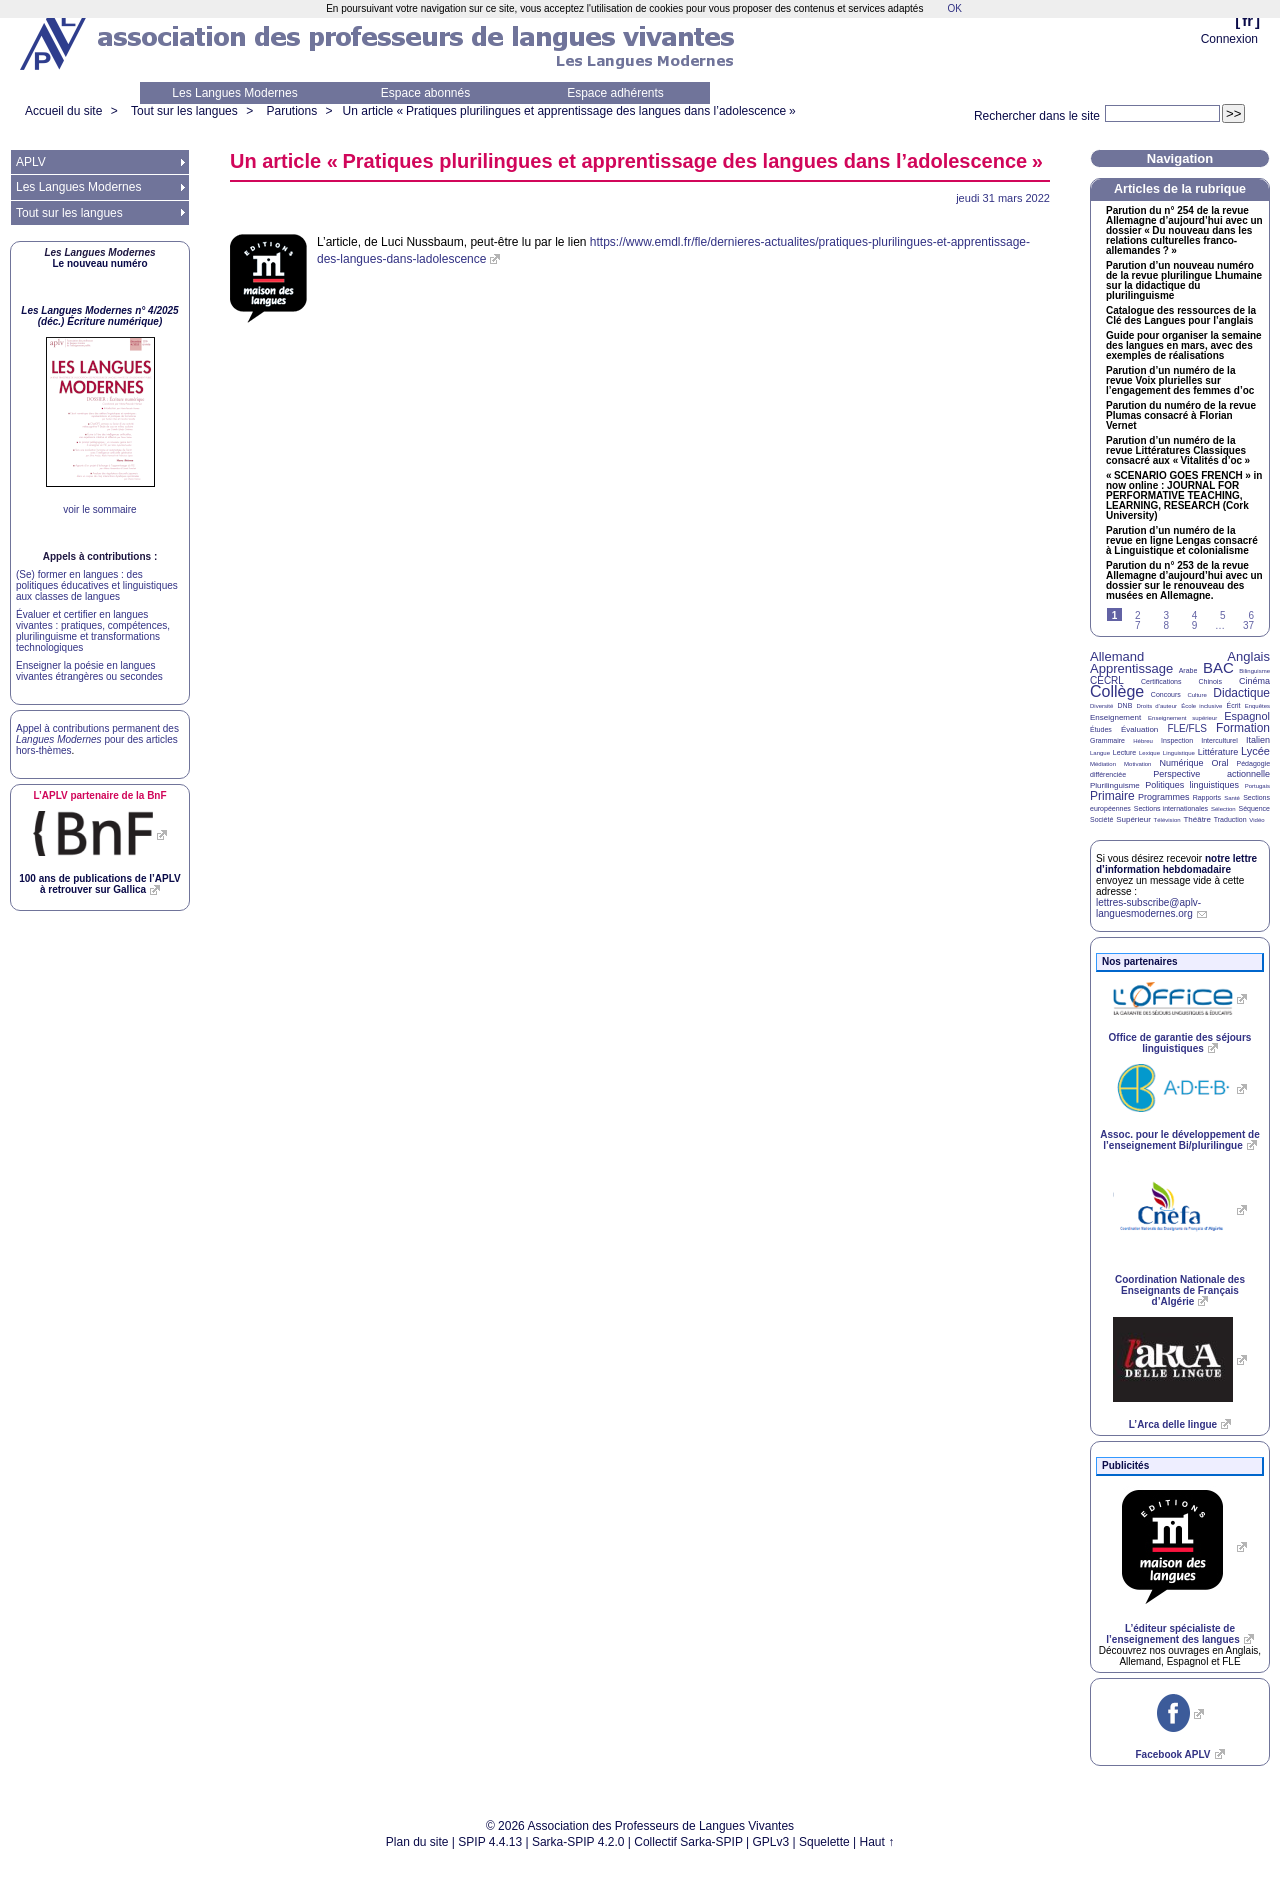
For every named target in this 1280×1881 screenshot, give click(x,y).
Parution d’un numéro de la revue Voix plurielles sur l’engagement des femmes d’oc (1180, 381)
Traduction (1230, 819)
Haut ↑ (877, 1842)
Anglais (1248, 656)
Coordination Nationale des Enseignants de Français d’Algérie (1180, 1290)
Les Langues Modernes (234, 93)
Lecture (1124, 752)
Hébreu (1143, 741)
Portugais (1257, 786)
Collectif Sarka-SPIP (688, 1842)
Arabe (1188, 670)
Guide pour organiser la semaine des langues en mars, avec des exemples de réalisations (1184, 346)
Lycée (1255, 751)
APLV (31, 162)
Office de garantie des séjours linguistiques (1180, 1043)
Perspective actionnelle (1211, 774)
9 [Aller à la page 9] (1195, 625)
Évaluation (1139, 729)
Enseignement (1115, 717)
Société (1101, 819)
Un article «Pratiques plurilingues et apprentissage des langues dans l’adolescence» (569, 111)
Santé (1232, 798)
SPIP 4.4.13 (490, 1842)
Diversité (1101, 706)
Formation (1243, 728)
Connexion (1229, 39)
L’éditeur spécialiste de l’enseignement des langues (1172, 1634)
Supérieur (1133, 819)
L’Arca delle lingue (1173, 1424)
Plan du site (417, 1842)
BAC (1218, 667)
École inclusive (1201, 706)
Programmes (1164, 797)
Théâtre (1197, 819)
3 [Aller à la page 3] (1166, 615)
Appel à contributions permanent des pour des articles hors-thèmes (97, 739)
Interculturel (1219, 740)
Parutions (291, 111)
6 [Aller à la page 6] (1251, 615)
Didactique (1241, 693)
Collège (1117, 691)
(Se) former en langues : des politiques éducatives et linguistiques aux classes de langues (97, 585)
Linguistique (1179, 753)
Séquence (1254, 808)
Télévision (1167, 820)
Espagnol (1247, 716)
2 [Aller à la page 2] (1138, 615)
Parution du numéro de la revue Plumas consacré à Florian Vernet (1181, 416)
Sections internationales (1171, 808)
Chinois (1210, 681)
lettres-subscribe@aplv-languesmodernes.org (1148, 908)
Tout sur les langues (184, 111)
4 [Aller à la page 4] (1195, 615)
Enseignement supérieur (1182, 718)
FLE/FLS (1186, 728)
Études (1101, 729)
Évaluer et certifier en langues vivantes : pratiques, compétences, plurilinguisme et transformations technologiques (93, 631)
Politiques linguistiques (1192, 785)
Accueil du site (63, 111)
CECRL (1107, 680)
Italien (1258, 740)
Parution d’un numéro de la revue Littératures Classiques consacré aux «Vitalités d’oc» (1178, 451)
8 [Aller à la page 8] (1166, 625)
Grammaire (1107, 740)
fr (1247, 20)
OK (954, 8)
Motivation (1137, 764)
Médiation (1103, 764)
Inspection (1177, 740)
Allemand (1117, 656)
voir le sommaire (99, 509)
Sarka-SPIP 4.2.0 (578, 1842)
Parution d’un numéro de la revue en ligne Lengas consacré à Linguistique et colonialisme (1182, 541)
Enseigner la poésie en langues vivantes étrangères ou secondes (89, 671)
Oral (1220, 763)
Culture (1196, 695)
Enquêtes (1257, 706)
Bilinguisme (1254, 671)
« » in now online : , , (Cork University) (1184, 496)
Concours (1166, 694)
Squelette (824, 1842)
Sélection (1223, 809)
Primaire (1112, 796)
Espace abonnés (425, 93)
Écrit (1233, 705)
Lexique (1149, 753)
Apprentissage (1131, 668)
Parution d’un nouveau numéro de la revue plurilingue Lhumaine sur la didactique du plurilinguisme (1184, 281)
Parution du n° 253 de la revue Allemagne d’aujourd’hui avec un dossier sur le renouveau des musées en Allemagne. (1184, 581)
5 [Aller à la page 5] (1223, 615)
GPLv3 (771, 1842)
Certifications (1161, 681)
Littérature (1218, 752)
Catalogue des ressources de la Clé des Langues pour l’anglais (1181, 316)
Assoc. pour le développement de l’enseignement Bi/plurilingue (1179, 1140)
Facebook (1172, 1754)
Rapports (1207, 797)
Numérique (1181, 763)
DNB (1125, 705)
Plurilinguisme (1115, 785)
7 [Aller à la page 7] (1138, 625)
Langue (1100, 753)
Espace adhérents (615, 93)
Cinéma (1254, 681)
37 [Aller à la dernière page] (1248, 625)
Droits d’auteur (1157, 706)
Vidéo (1256, 820)
